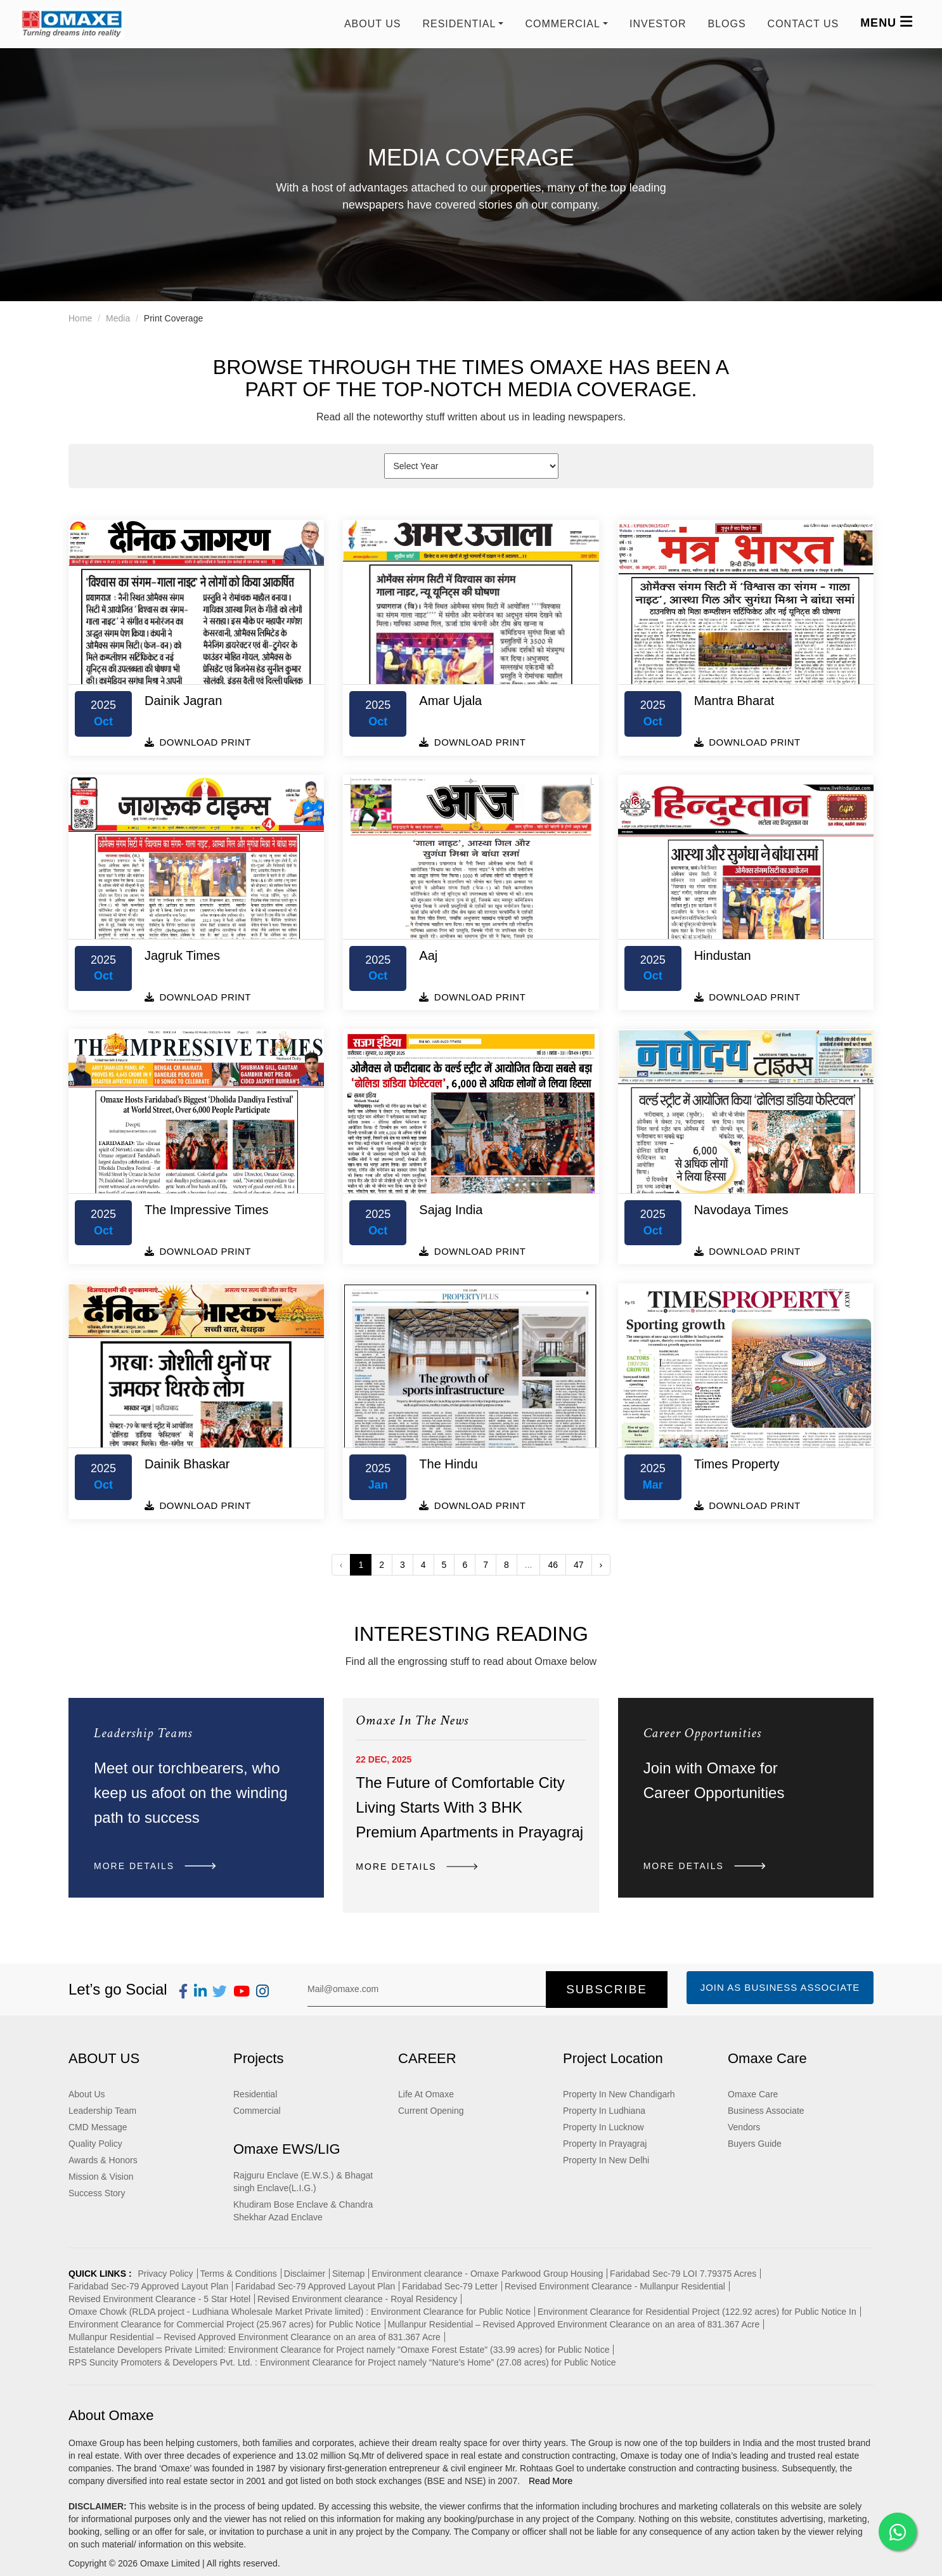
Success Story (96, 2193)
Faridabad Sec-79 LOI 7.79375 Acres (683, 2274)
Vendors (744, 2127)
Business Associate (766, 2111)
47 (579, 1565)
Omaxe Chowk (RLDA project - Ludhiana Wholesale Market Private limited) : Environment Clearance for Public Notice (299, 2312)
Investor (658, 23)
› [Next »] (601, 1565)
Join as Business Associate (780, 1987)
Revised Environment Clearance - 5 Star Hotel (159, 2299)
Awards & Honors (103, 2160)
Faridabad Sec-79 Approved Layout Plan (148, 2286)
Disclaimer (304, 2274)
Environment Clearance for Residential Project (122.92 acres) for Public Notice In (697, 2312)
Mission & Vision (100, 2176)
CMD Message (97, 2127)
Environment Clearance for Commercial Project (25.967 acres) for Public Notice (224, 2324)
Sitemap (348, 2274)
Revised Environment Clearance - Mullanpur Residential (615, 2286)
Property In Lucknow (603, 2127)
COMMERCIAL (562, 23)
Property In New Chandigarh (619, 2094)
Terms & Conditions (238, 2274)
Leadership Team (102, 2111)
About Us (372, 23)
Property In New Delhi (606, 2160)
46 (553, 1565)
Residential (255, 2094)
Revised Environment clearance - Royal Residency (357, 2299)
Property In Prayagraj (605, 2144)
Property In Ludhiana (604, 2111)
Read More (550, 2481)
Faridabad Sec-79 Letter (450, 2286)
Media (118, 318)
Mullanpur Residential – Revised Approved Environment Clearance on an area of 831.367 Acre (573, 2324)
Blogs (726, 23)
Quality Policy (95, 2144)
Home (80, 318)
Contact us (803, 23)
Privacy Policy (165, 2274)
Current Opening (431, 2111)
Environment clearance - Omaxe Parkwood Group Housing (487, 2274)
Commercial (257, 2111)
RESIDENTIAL (459, 23)
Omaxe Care (753, 2094)
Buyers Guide (755, 2144)
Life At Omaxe (426, 2094)
